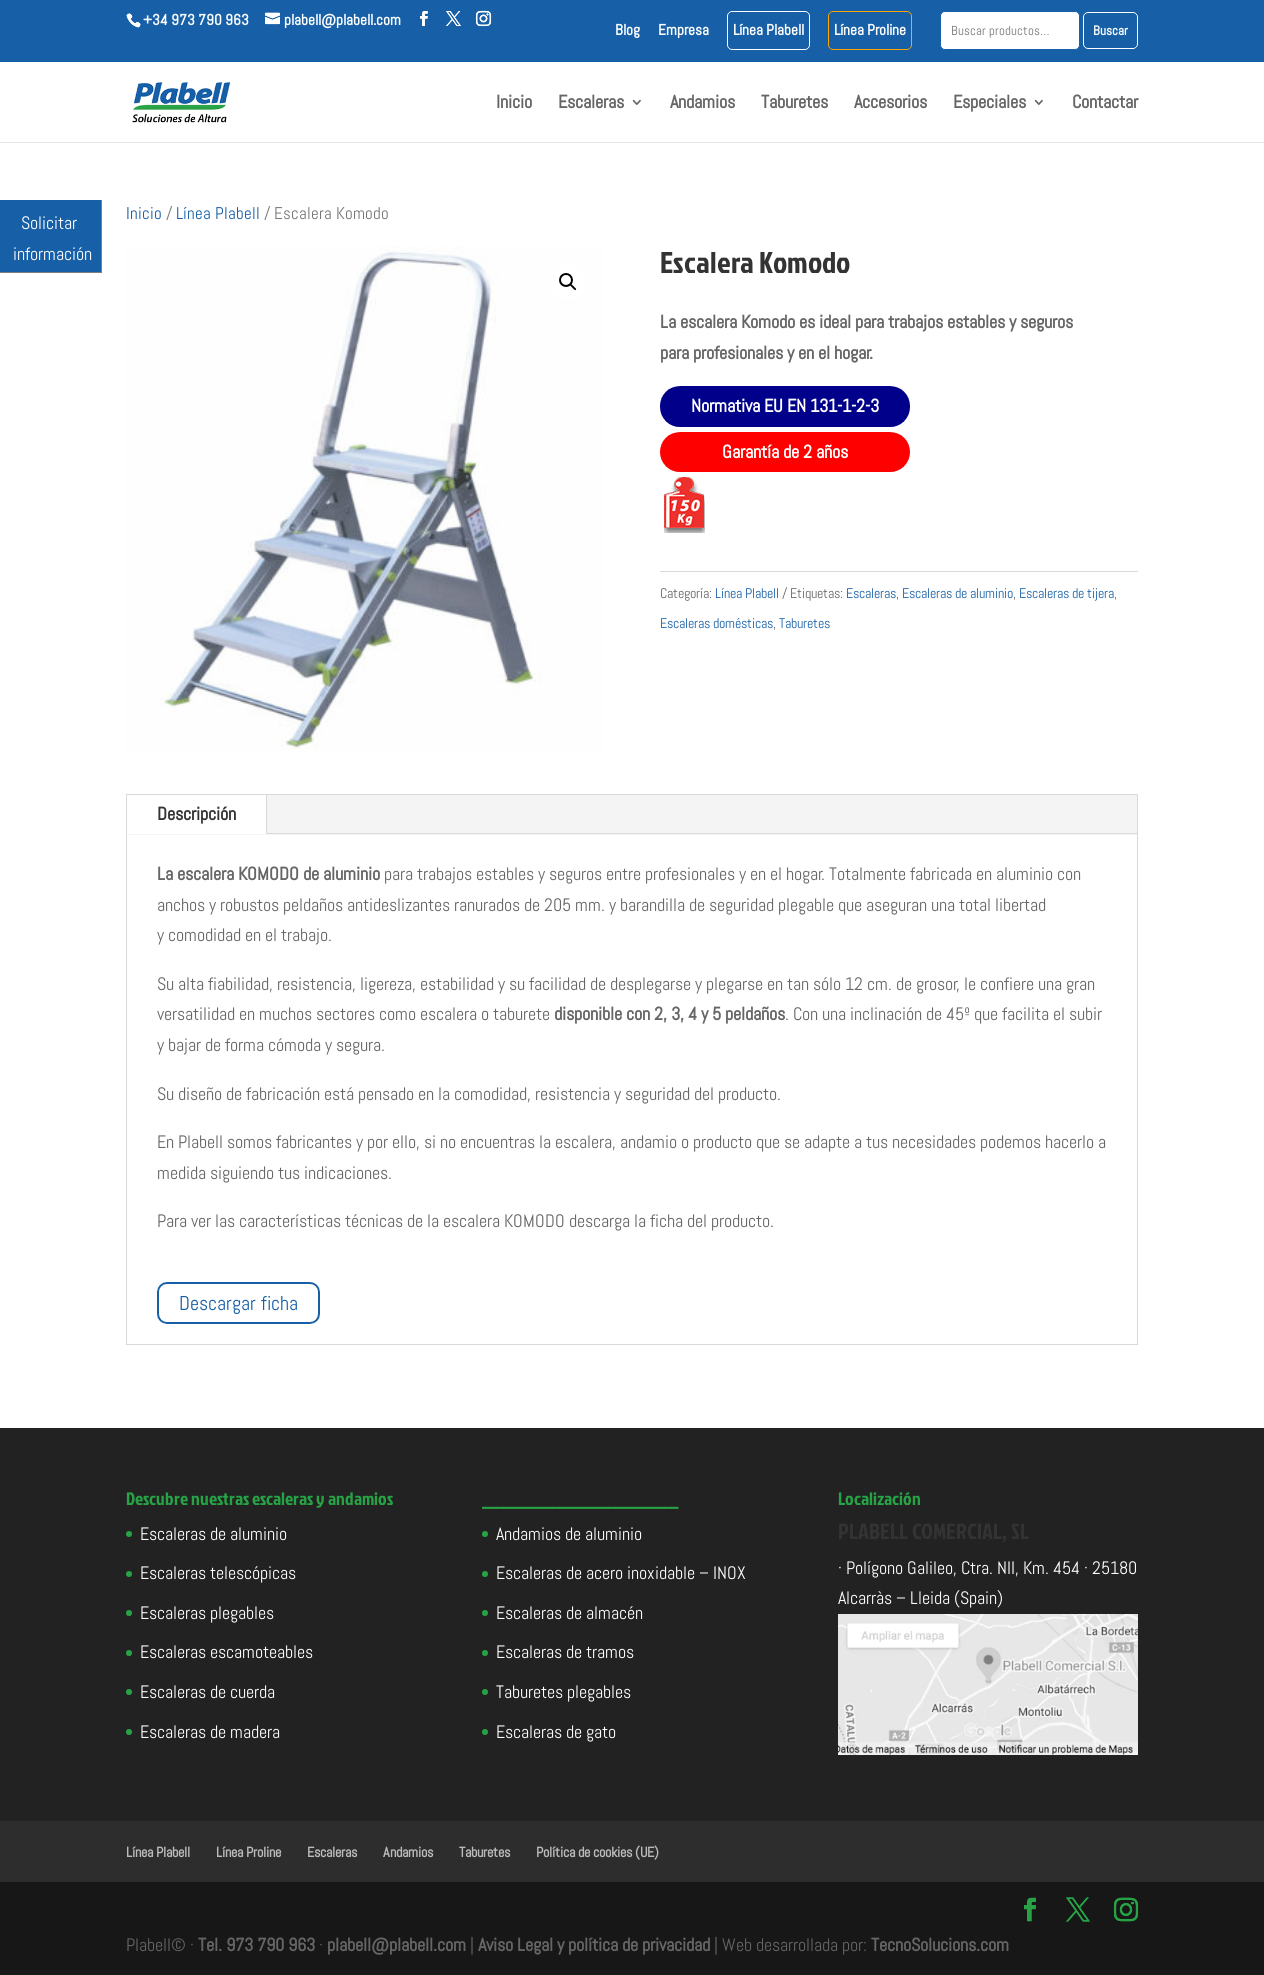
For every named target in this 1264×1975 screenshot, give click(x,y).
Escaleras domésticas (716, 623)
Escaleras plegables (207, 1612)
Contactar (1105, 104)
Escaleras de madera (210, 1731)
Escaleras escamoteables (226, 1651)
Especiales (989, 104)
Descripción (196, 813)
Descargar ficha (238, 1303)
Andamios (702, 104)
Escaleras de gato (556, 1731)
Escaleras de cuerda (207, 1691)
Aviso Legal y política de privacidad (594, 1944)
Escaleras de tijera (1066, 593)
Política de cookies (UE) (597, 1852)
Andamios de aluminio (569, 1533)
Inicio (514, 104)
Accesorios (890, 104)
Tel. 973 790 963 (256, 1944)
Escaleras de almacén (569, 1612)
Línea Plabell (768, 30)
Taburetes (794, 104)
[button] (568, 282)
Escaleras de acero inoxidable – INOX (621, 1572)
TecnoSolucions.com (940, 1944)
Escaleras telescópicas (218, 1572)
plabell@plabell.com (396, 1944)
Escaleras (591, 104)
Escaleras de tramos (565, 1651)
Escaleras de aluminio (957, 593)
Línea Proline (870, 30)
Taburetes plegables (563, 1691)
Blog (627, 30)
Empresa (683, 30)
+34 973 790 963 (196, 19)
